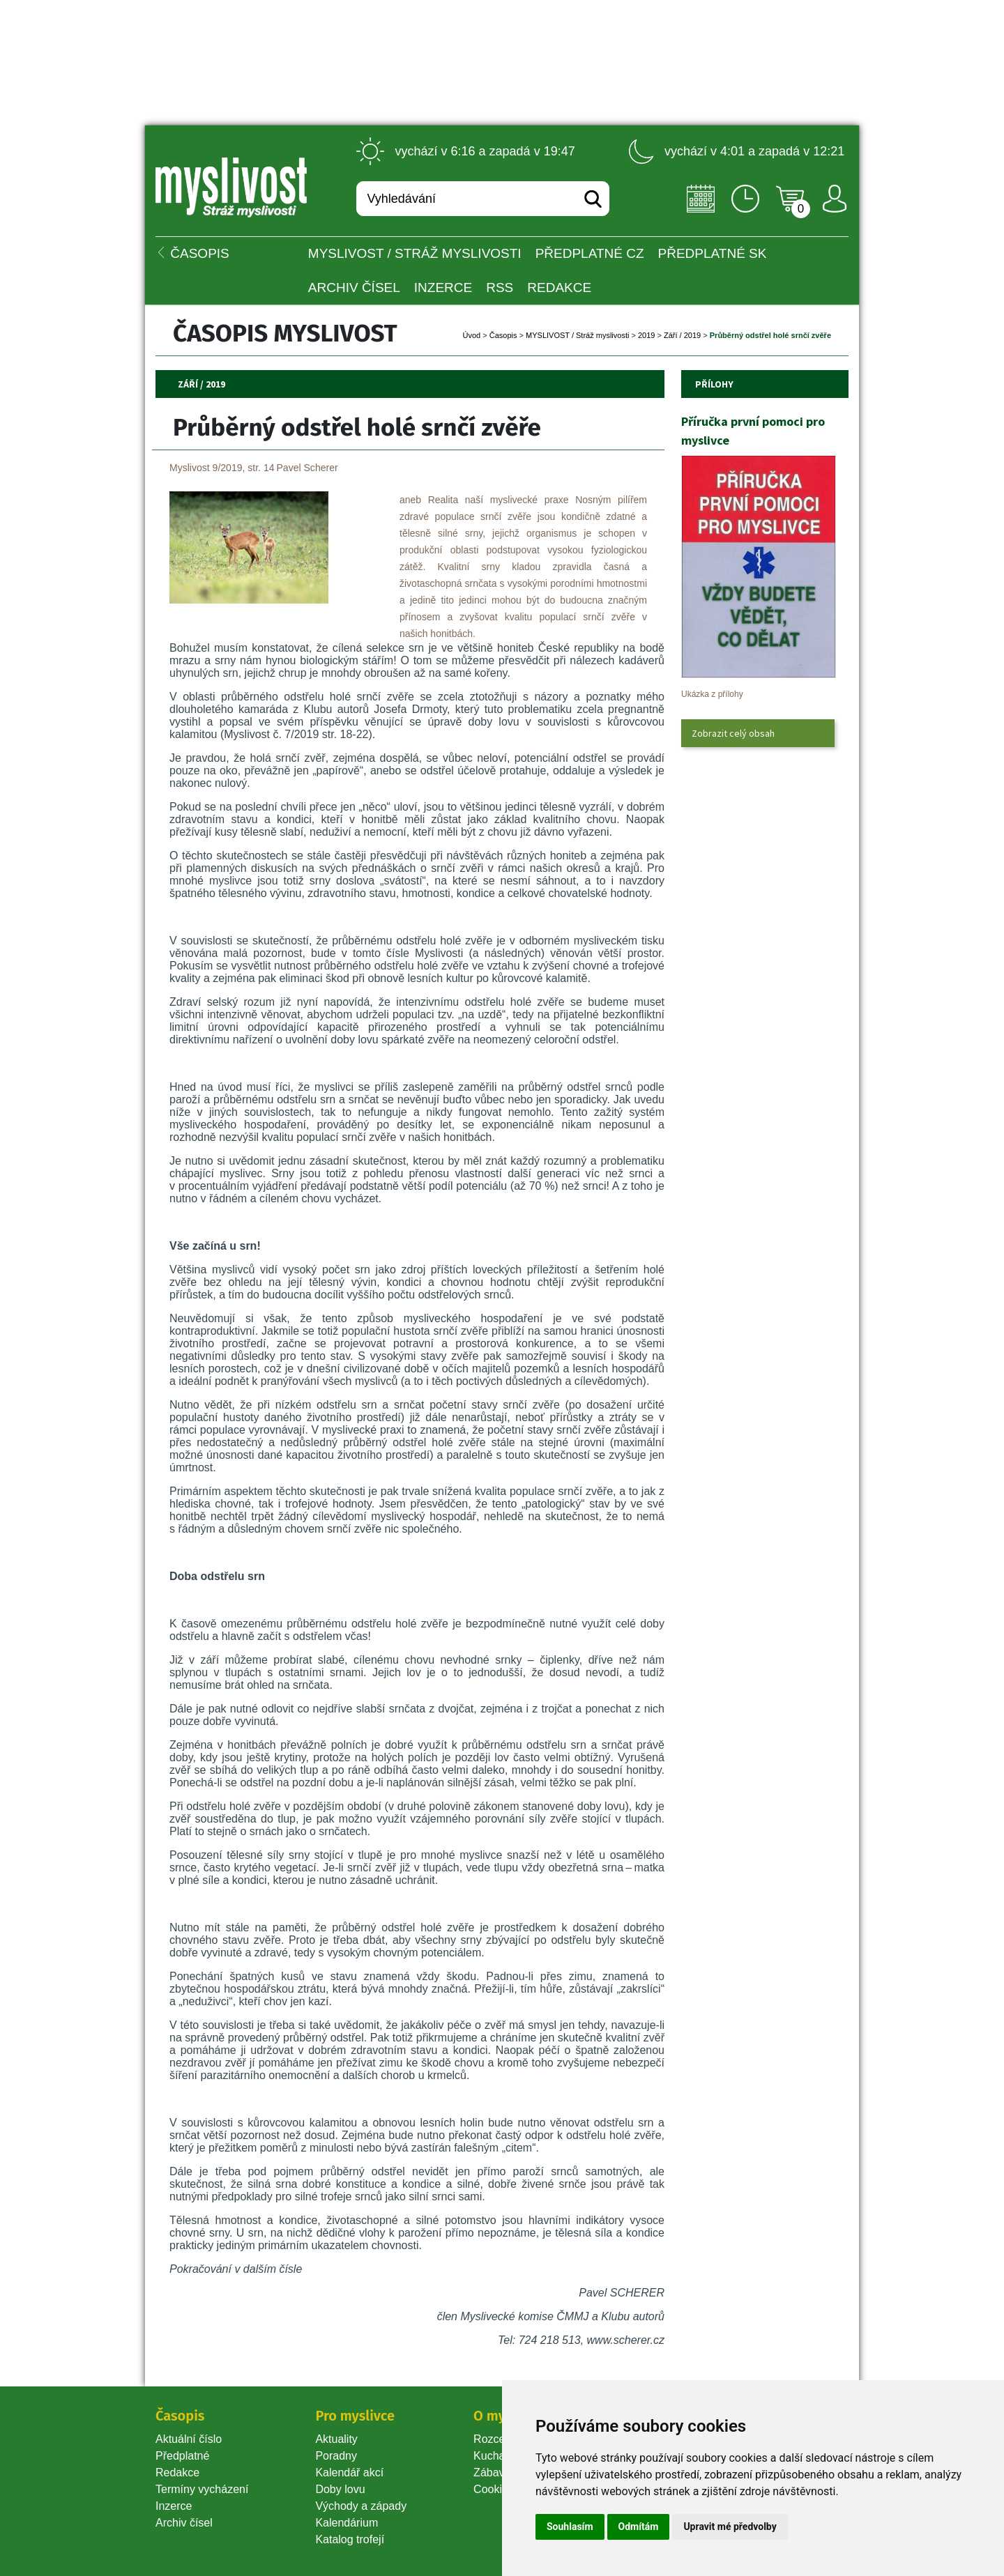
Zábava (491, 2472)
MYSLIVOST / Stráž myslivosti (415, 253)
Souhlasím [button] (570, 2526)
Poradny (336, 2456)
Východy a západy (360, 2506)
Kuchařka (497, 2456)
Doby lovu (340, 2489)
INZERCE (443, 287)
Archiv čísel (354, 287)
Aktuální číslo (188, 2439)
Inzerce (173, 2506)
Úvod (472, 335)
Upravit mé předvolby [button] (729, 2526)
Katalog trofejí (349, 2539)
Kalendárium (346, 2523)
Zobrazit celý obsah (733, 733)
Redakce (559, 287)
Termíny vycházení (201, 2489)
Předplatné (182, 2456)
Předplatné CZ (589, 253)
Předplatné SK (712, 253)
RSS (499, 287)
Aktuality (336, 2439)
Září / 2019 (682, 335)
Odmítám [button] (638, 2526)
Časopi (503, 335)
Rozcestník (500, 2439)
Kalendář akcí (349, 2472)
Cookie (493, 2489)
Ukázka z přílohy (712, 694)
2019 (646, 335)
